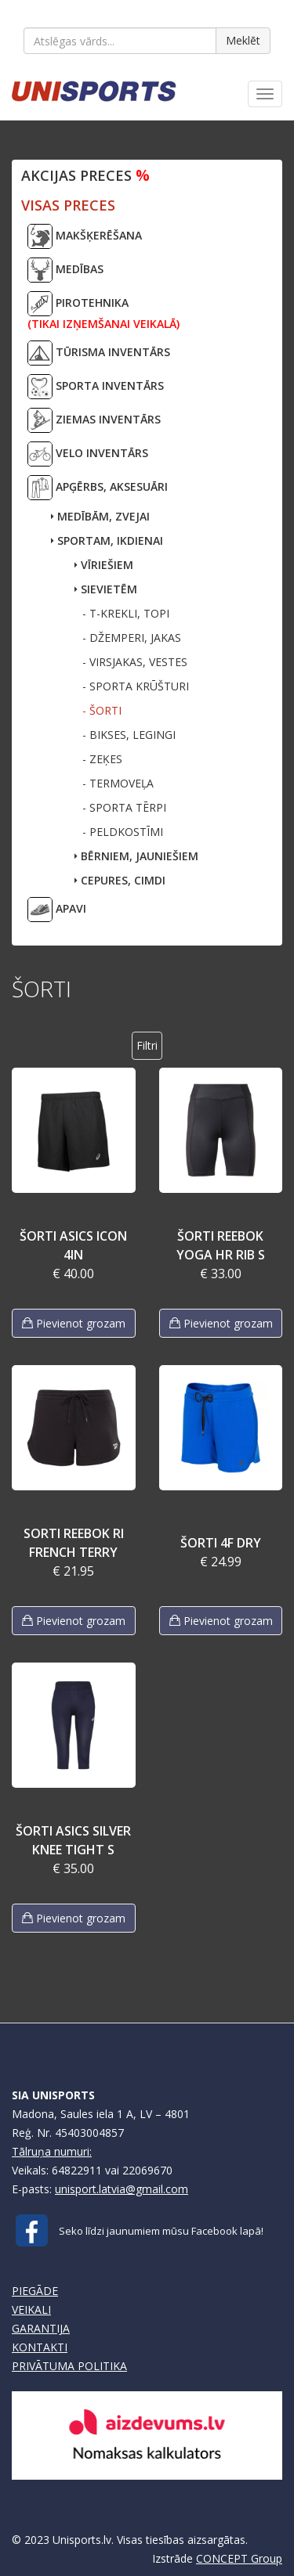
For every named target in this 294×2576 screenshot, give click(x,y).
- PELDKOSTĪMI (122, 831)
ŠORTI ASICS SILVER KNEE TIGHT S (73, 1840)
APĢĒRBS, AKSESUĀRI (97, 487)
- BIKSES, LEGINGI (129, 734)
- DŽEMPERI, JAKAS (131, 637)
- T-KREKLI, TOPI (125, 613)
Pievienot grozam (73, 1322)
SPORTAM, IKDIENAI (107, 540)
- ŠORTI (102, 710)
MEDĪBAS (65, 270)
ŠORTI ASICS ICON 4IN (73, 1245)
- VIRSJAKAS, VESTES (134, 661)
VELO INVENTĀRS (87, 454)
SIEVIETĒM (105, 589)
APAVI (56, 909)
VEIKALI (31, 2309)
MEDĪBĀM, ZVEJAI (100, 516)
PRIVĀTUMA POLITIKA (69, 2365)
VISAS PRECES (68, 205)
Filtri (147, 1045)
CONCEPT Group (239, 2558)
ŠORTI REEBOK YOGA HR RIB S (220, 1245)
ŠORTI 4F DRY (220, 1542)
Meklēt (243, 40)
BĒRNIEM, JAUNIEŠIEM (136, 855)
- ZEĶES (102, 758)
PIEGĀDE (35, 2290)
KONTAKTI (39, 2347)
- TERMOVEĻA (118, 783)
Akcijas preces (85, 175)
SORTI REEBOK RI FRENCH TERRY (74, 1543)
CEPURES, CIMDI (119, 880)
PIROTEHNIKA (103, 311)
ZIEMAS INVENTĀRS (94, 420)
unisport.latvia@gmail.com (121, 2188)
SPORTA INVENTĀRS (95, 386)
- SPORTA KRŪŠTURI (135, 686)
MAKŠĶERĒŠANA (84, 236)
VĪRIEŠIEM (103, 564)
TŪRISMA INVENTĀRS (98, 353)
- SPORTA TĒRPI (124, 807)
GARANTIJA (41, 2328)
